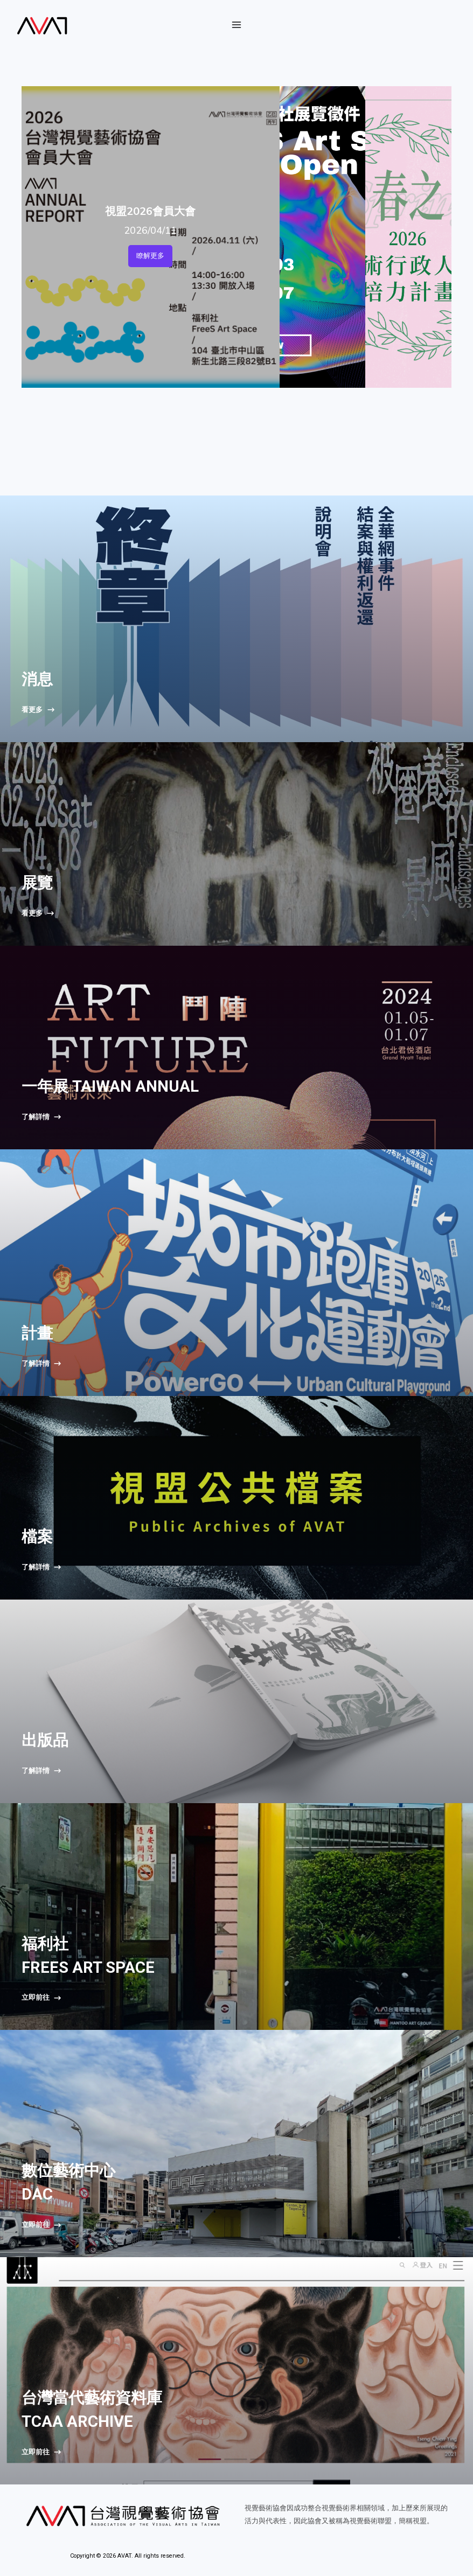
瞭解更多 (150, 256)
